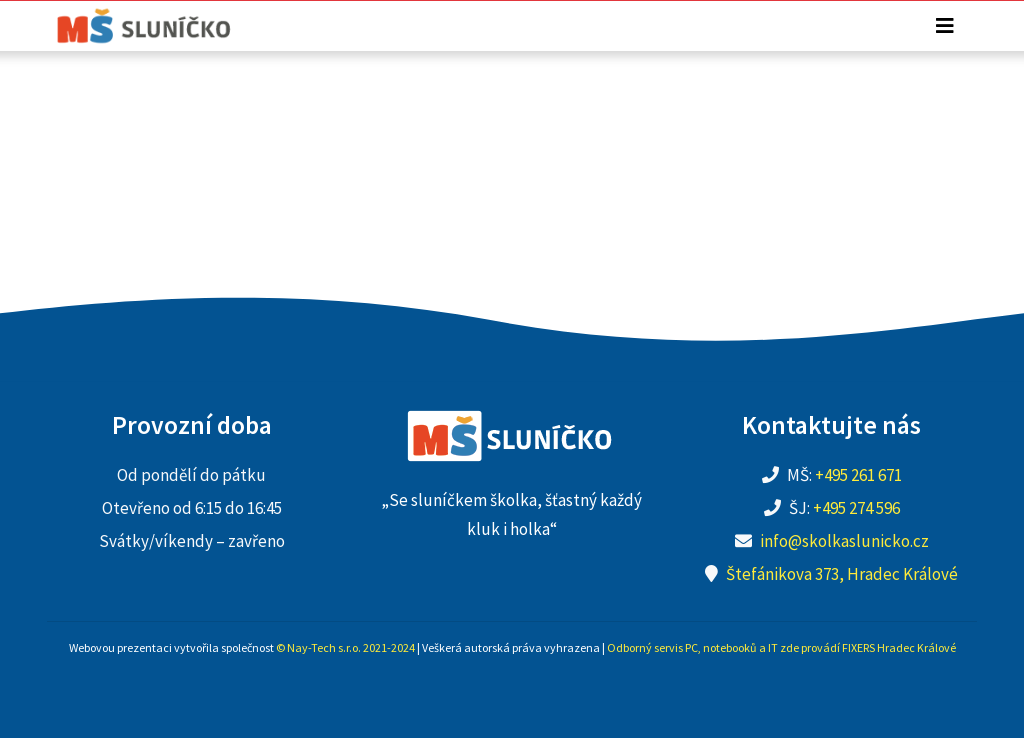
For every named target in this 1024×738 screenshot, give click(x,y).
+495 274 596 (856, 508)
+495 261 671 (858, 475)
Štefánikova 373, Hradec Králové (842, 574)
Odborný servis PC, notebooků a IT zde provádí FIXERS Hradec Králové (781, 647)
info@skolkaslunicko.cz (844, 541)
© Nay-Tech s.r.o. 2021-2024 (345, 647)
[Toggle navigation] (945, 26)
